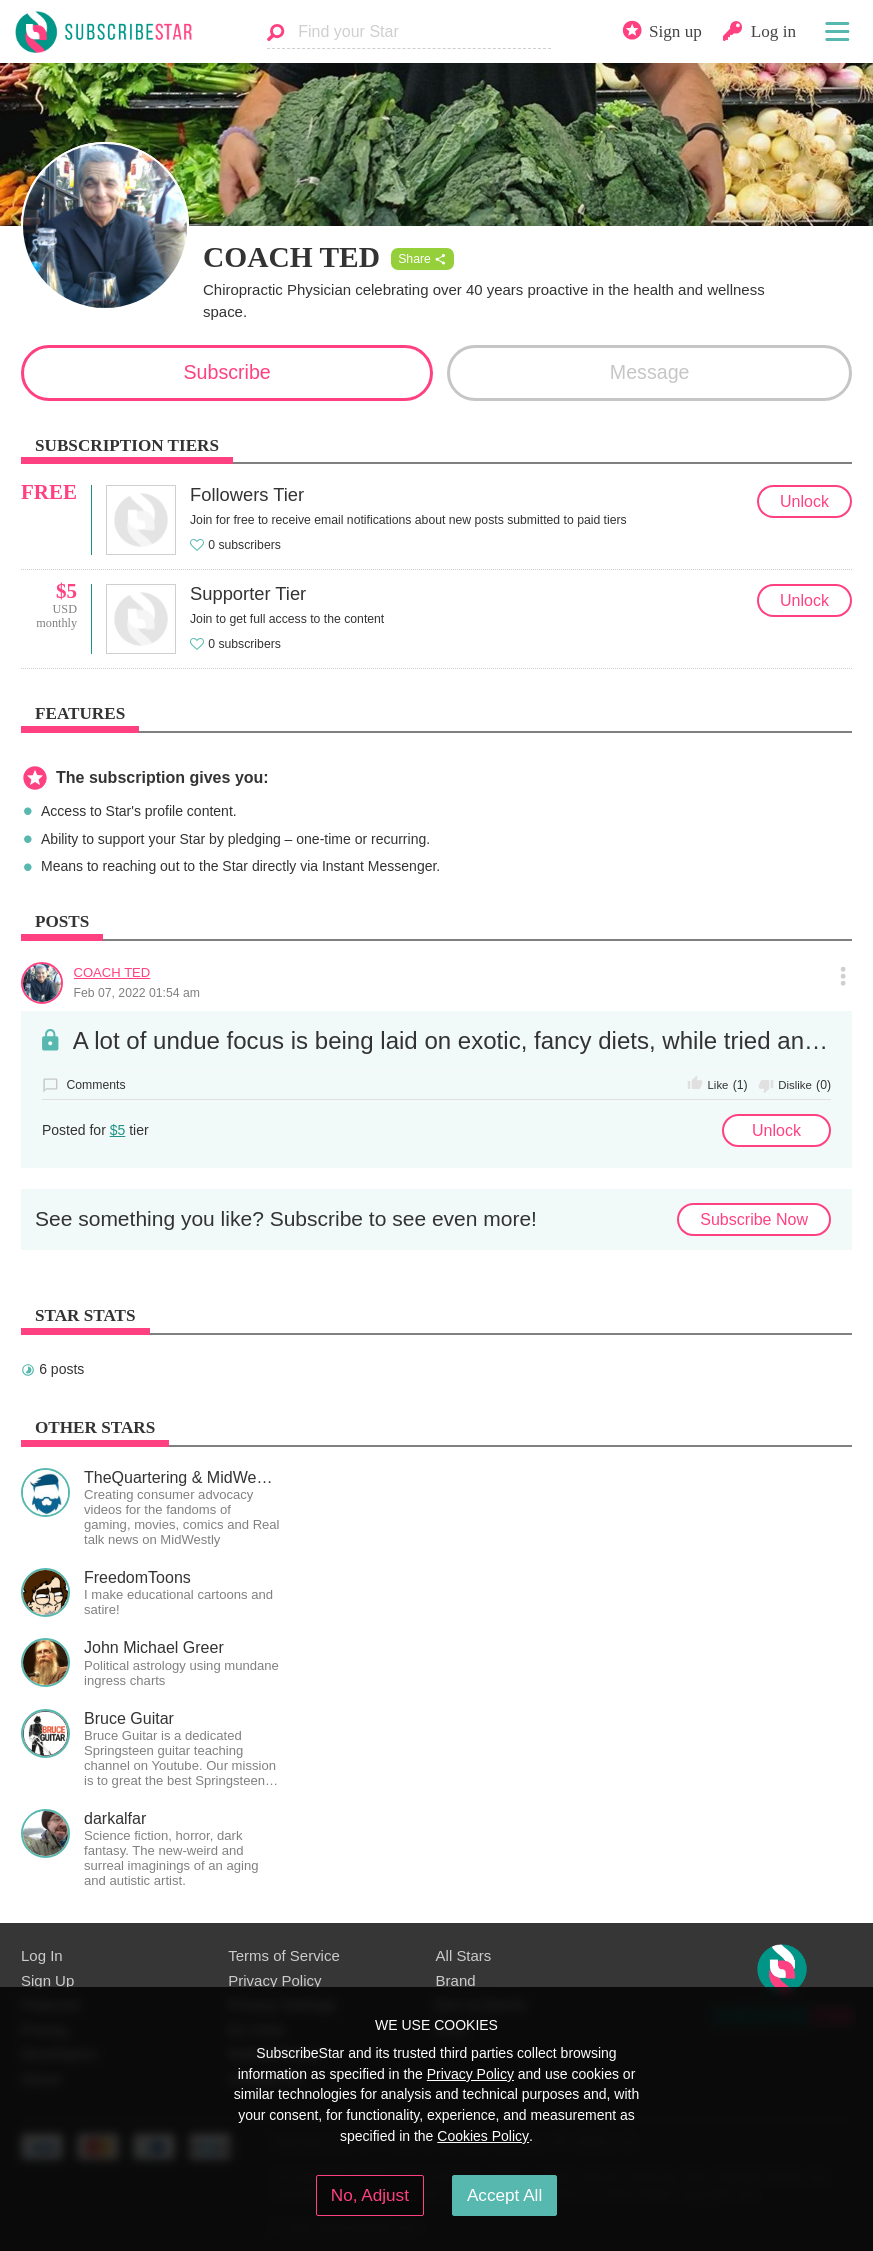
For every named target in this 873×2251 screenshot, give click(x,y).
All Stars (464, 1955)
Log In (42, 1955)
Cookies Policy (483, 2136)
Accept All (504, 2195)
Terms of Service (283, 1955)
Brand (456, 1980)
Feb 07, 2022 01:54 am (137, 993)
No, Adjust (370, 2195)
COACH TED (112, 972)
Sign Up (47, 1980)
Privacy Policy (274, 1980)
